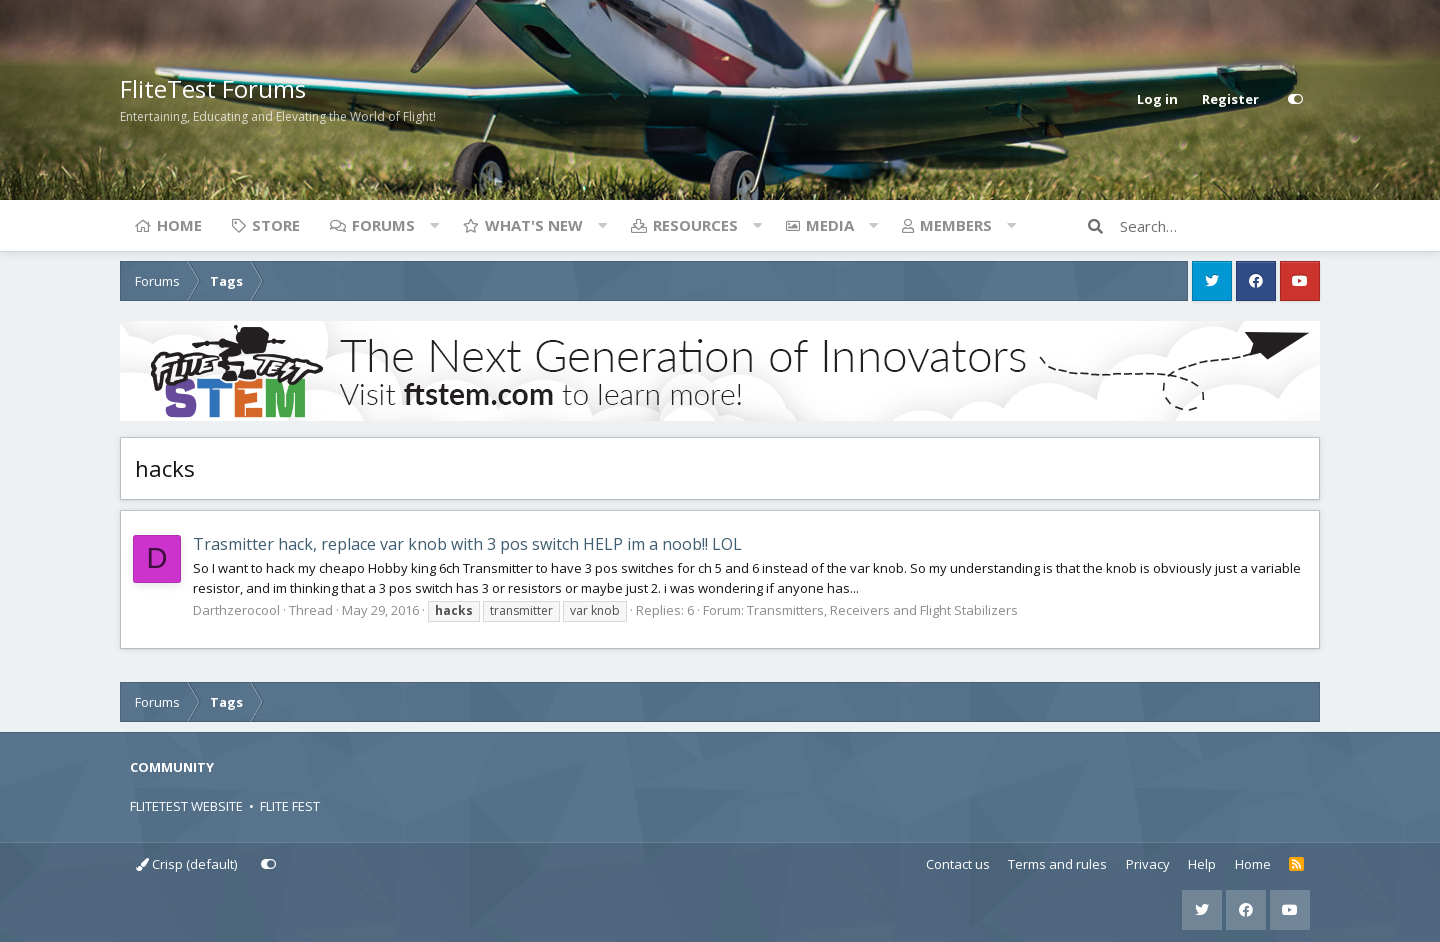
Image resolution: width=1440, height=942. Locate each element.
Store (276, 225)
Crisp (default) (186, 864)
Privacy (1148, 864)
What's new (534, 225)
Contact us (958, 864)
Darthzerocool (236, 610)
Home (179, 225)
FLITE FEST (290, 806)
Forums (383, 225)
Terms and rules (1057, 864)
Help (1202, 864)
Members (956, 225)
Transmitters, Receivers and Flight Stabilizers (882, 610)
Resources (695, 225)
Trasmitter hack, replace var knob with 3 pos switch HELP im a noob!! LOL (467, 544)
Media (830, 225)
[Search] (1220, 226)
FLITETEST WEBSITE (186, 806)
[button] (434, 225)
